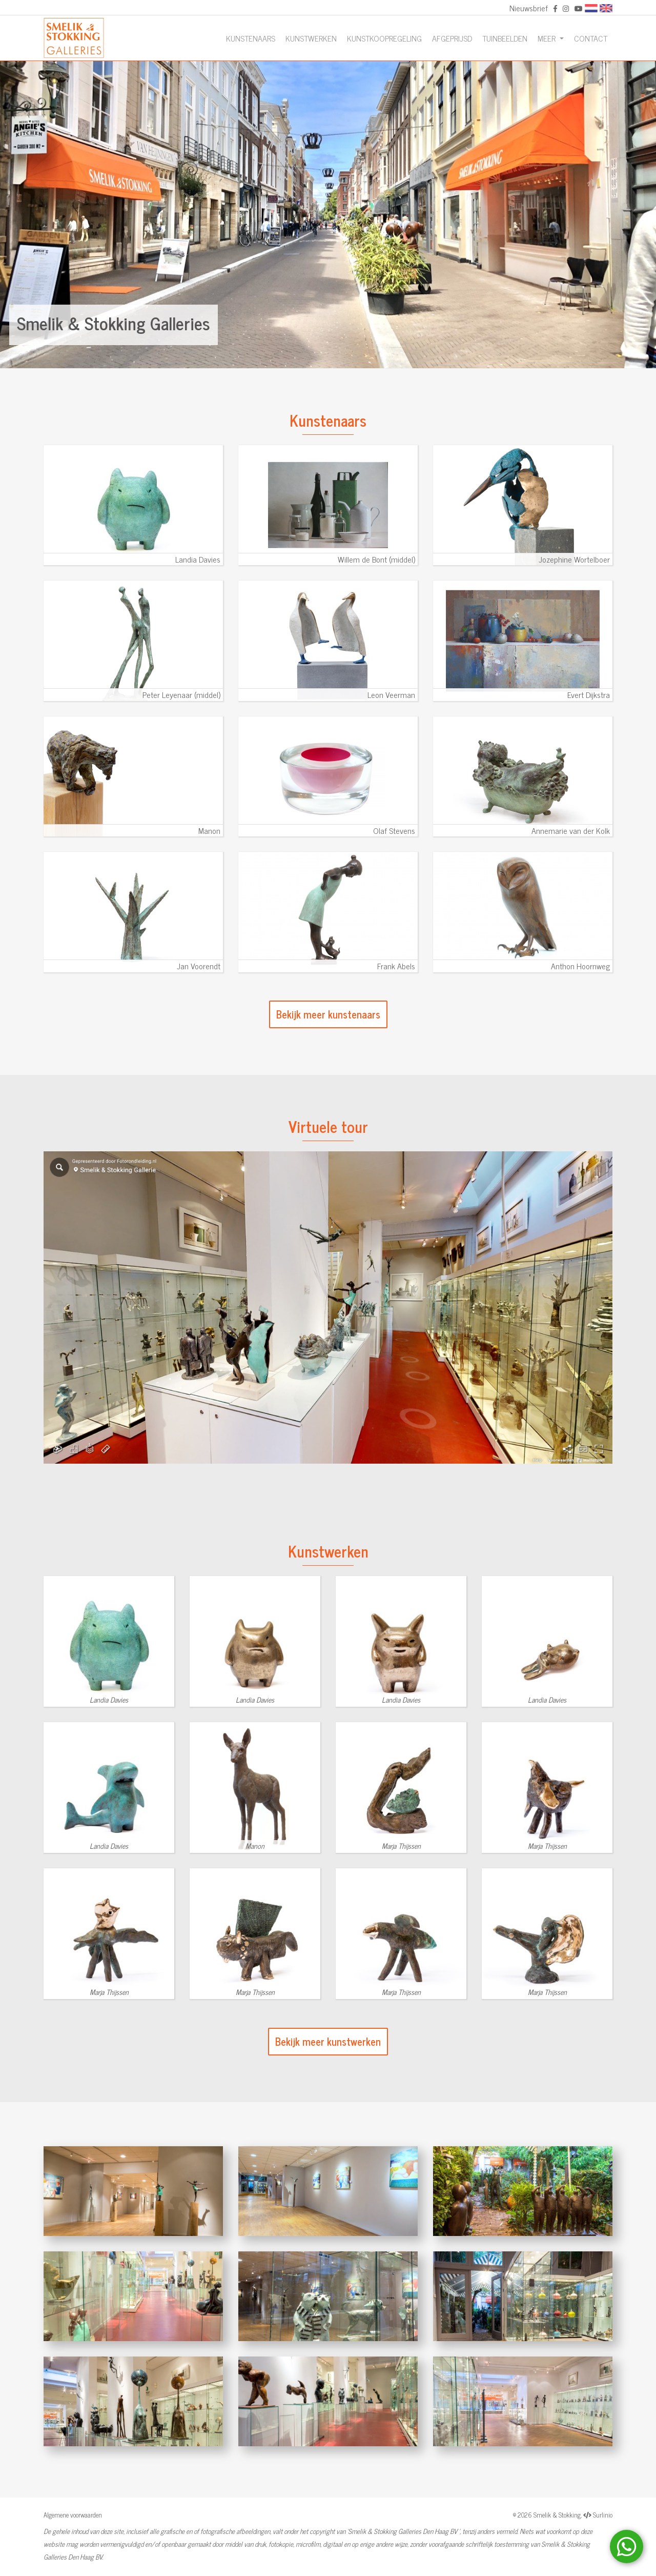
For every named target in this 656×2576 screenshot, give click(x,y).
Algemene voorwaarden (73, 2514)
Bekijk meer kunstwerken (328, 2041)
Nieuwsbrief (528, 7)
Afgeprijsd (452, 38)
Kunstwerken (311, 38)
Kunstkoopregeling (384, 38)
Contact (590, 38)
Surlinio (602, 2514)
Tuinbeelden (504, 38)
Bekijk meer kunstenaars (328, 1014)
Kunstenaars (250, 38)
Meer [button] (548, 38)
